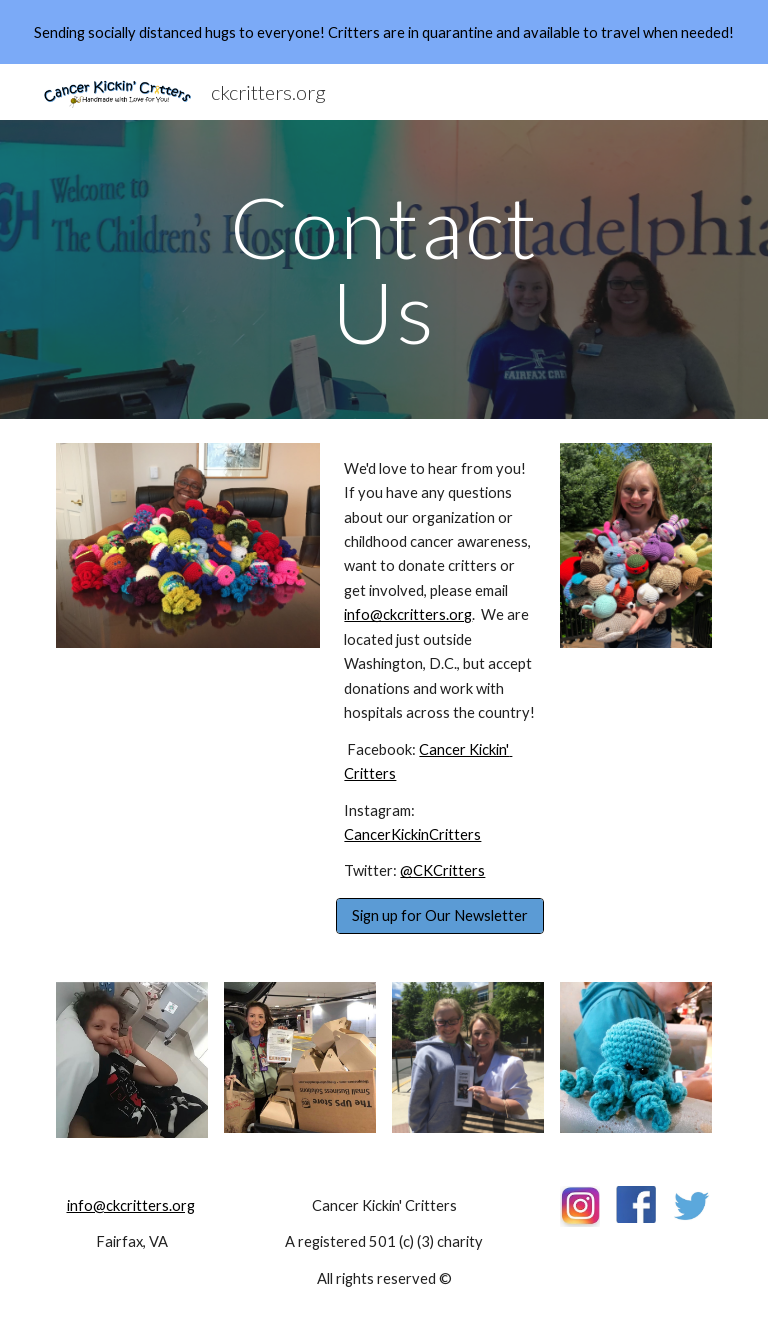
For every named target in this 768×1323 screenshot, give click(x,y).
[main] (383, 269)
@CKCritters (442, 870)
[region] (384, 32)
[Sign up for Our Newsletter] (439, 916)
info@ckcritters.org (408, 614)
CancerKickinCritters (412, 834)
